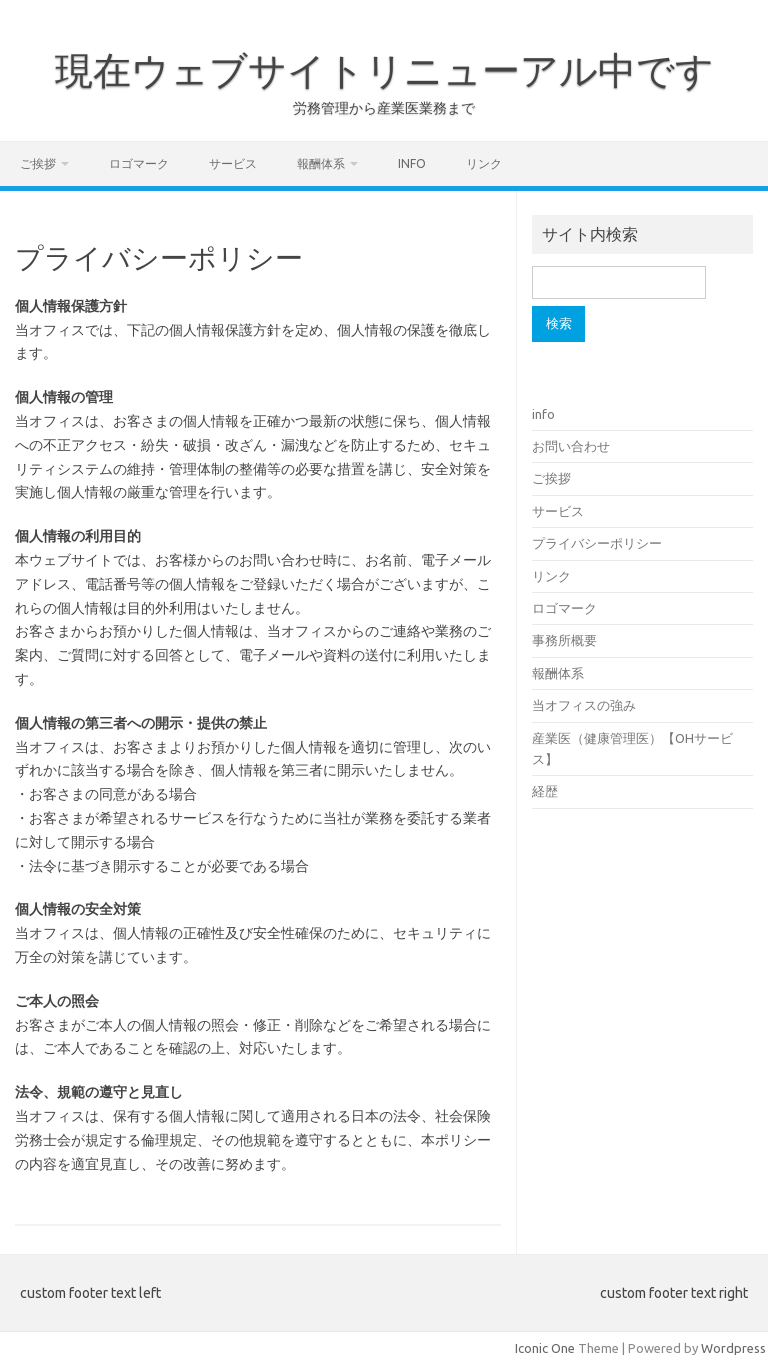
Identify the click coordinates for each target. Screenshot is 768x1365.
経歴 (545, 791)
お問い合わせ (571, 446)
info (412, 163)
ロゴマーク (139, 163)
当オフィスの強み (584, 705)
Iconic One (545, 1348)
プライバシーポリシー (597, 543)
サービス (233, 163)
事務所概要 (564, 640)
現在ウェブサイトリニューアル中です (384, 70)
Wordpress (733, 1348)
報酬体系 (321, 163)
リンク (484, 163)
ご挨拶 (38, 163)
